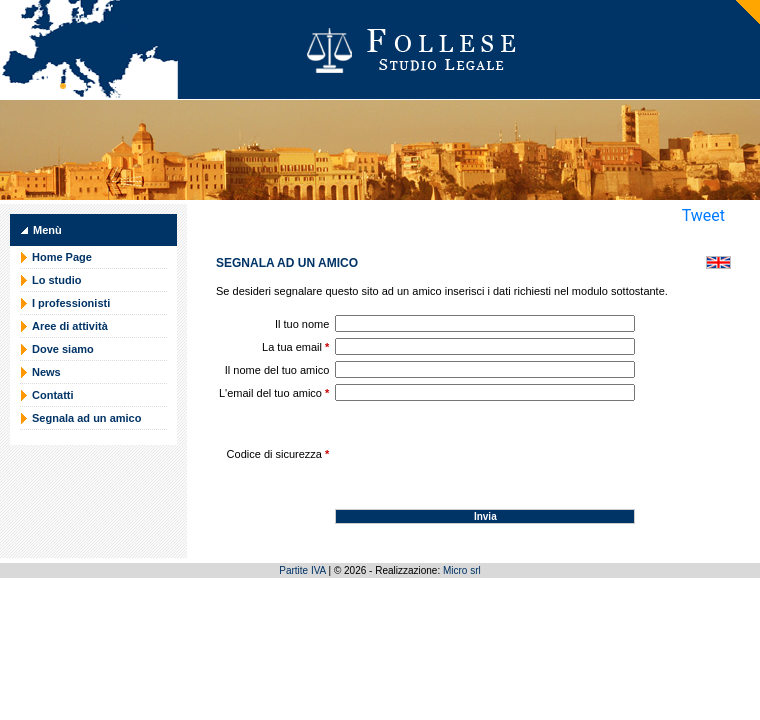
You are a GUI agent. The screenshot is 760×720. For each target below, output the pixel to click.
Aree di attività (70, 326)
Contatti (53, 395)
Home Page (62, 257)
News (46, 372)
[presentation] (487, 446)
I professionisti (71, 303)
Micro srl (462, 570)
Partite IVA (302, 570)
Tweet (703, 215)
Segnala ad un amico (86, 418)
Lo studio (57, 280)
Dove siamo (63, 349)
